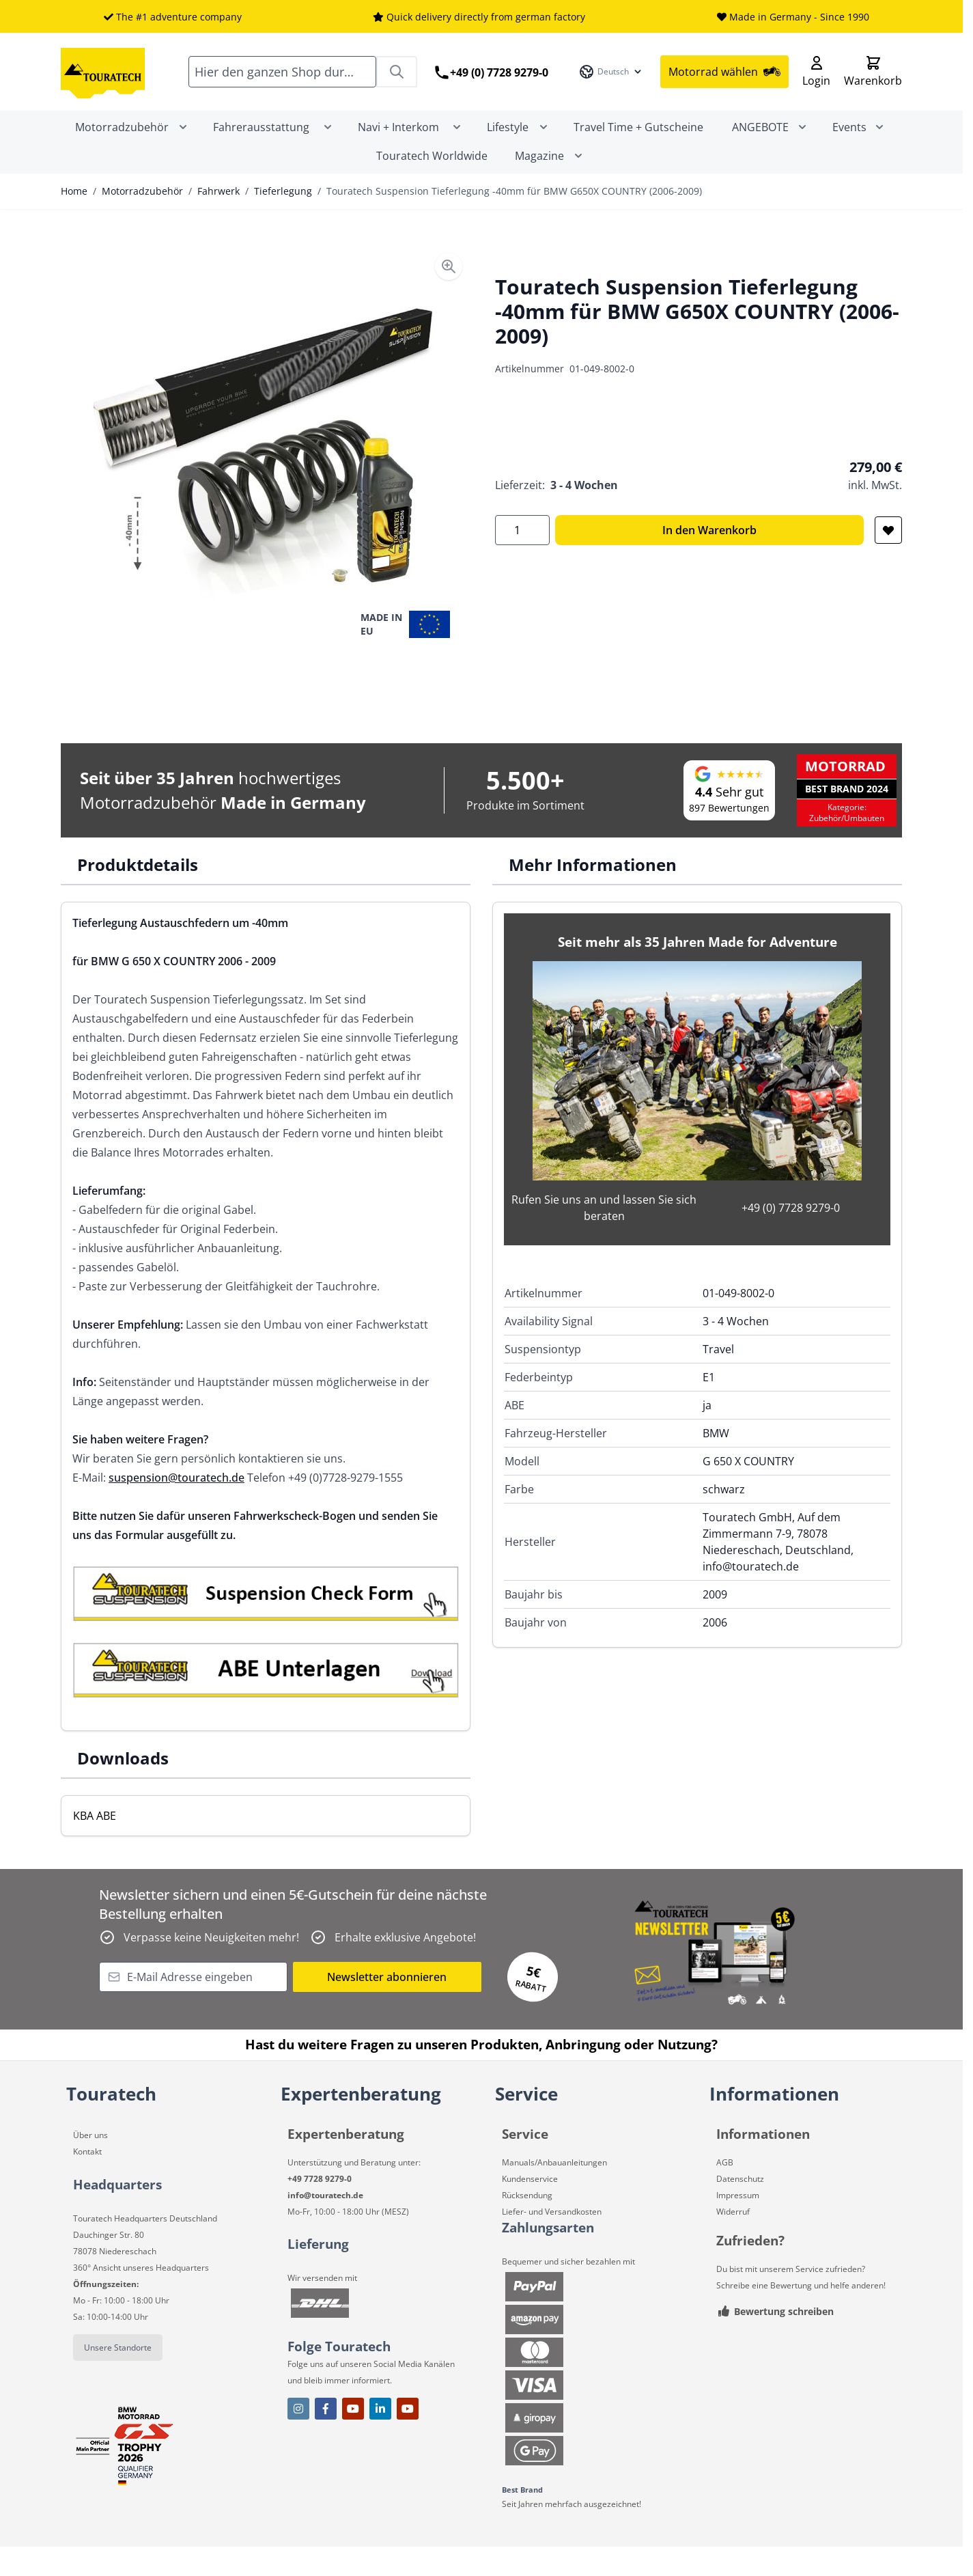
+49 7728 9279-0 (319, 2207)
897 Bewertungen (729, 836)
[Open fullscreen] (264, 479)
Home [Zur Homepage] (74, 219)
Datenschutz (740, 2207)
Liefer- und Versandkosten (552, 2240)
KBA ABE (94, 1844)
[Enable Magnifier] (448, 295)
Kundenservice (530, 2207)
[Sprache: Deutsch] (611, 86)
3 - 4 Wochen (584, 513)
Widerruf (733, 2240)
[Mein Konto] (816, 86)
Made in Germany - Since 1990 (799, 16)
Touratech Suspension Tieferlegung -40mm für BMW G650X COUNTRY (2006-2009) (514, 219)
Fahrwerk (218, 219)
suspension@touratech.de (176, 1506)
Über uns (90, 2164)
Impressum (737, 2224)
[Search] (396, 86)
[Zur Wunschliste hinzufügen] (888, 558)
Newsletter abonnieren (387, 2005)
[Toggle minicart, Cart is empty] (873, 86)
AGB (724, 2191)
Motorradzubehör (142, 219)
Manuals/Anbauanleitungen (554, 2191)
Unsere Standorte (118, 2376)
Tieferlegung (283, 219)
